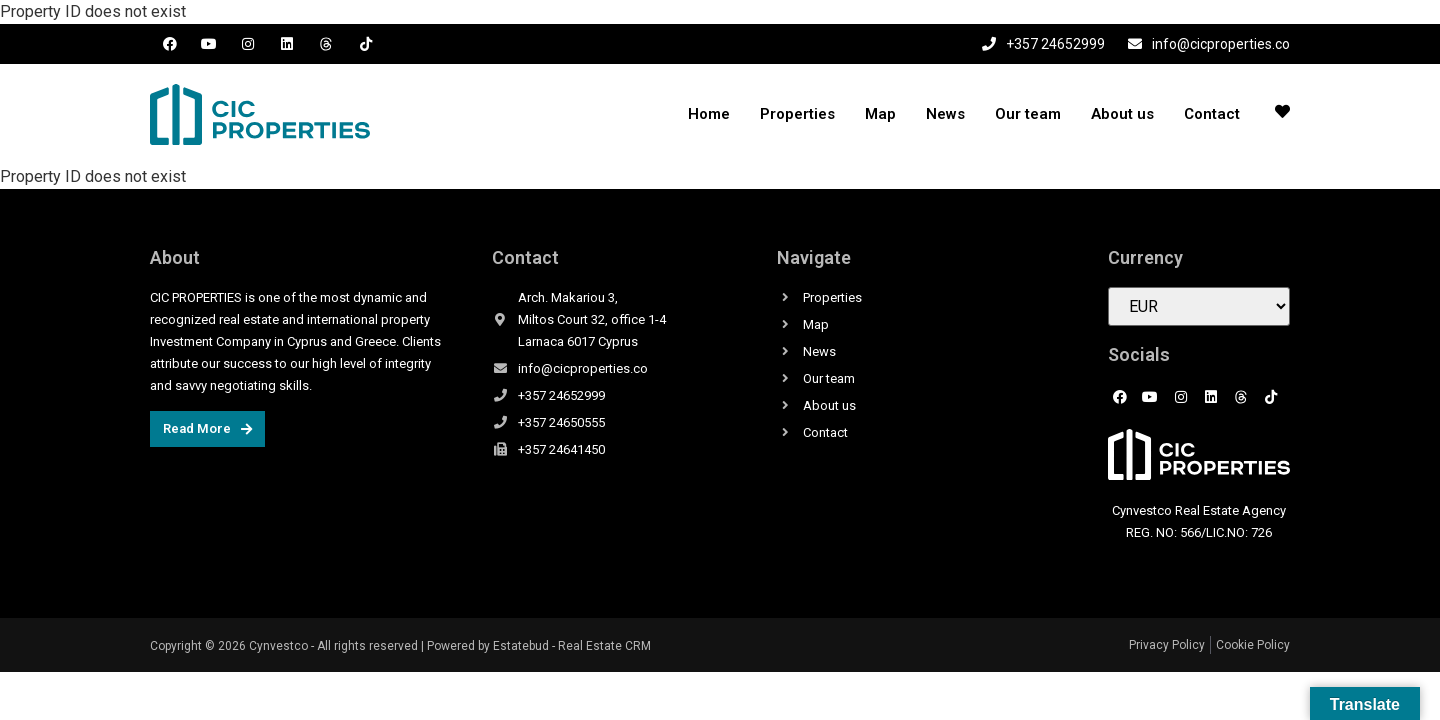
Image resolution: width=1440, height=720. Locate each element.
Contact (1212, 114)
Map (880, 114)
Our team (1028, 114)
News (945, 114)
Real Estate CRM (604, 646)
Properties (797, 114)
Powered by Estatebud (488, 646)
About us (1122, 114)
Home (709, 114)
